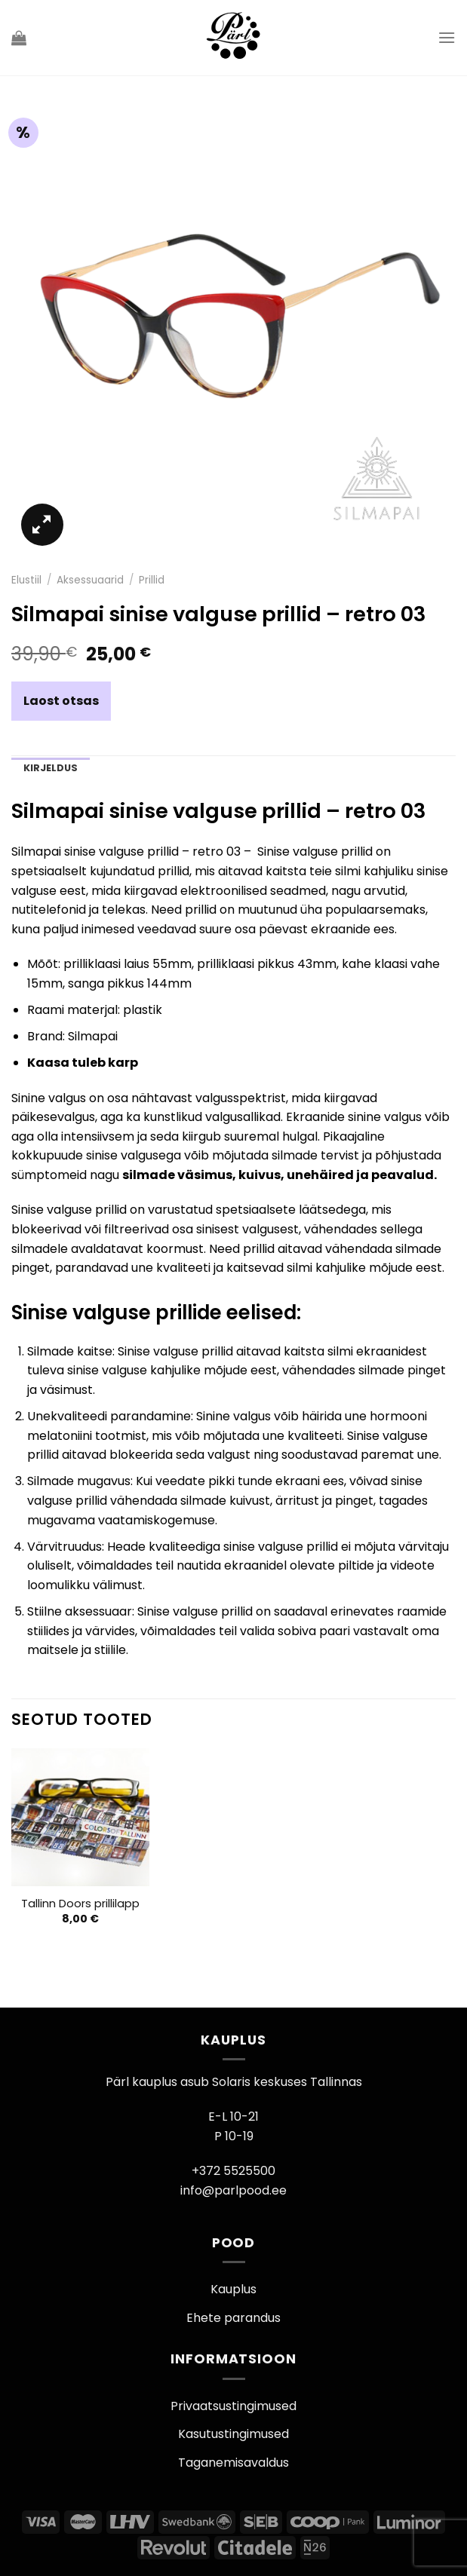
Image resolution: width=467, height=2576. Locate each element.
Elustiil (26, 580)
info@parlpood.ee (233, 2190)
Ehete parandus (233, 2317)
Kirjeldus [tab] (50, 767)
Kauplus (233, 2289)
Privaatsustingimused (233, 2406)
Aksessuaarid (90, 580)
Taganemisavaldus (233, 2462)
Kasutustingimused (233, 2434)
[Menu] (447, 37)
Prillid (151, 580)
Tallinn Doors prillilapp (80, 1904)
